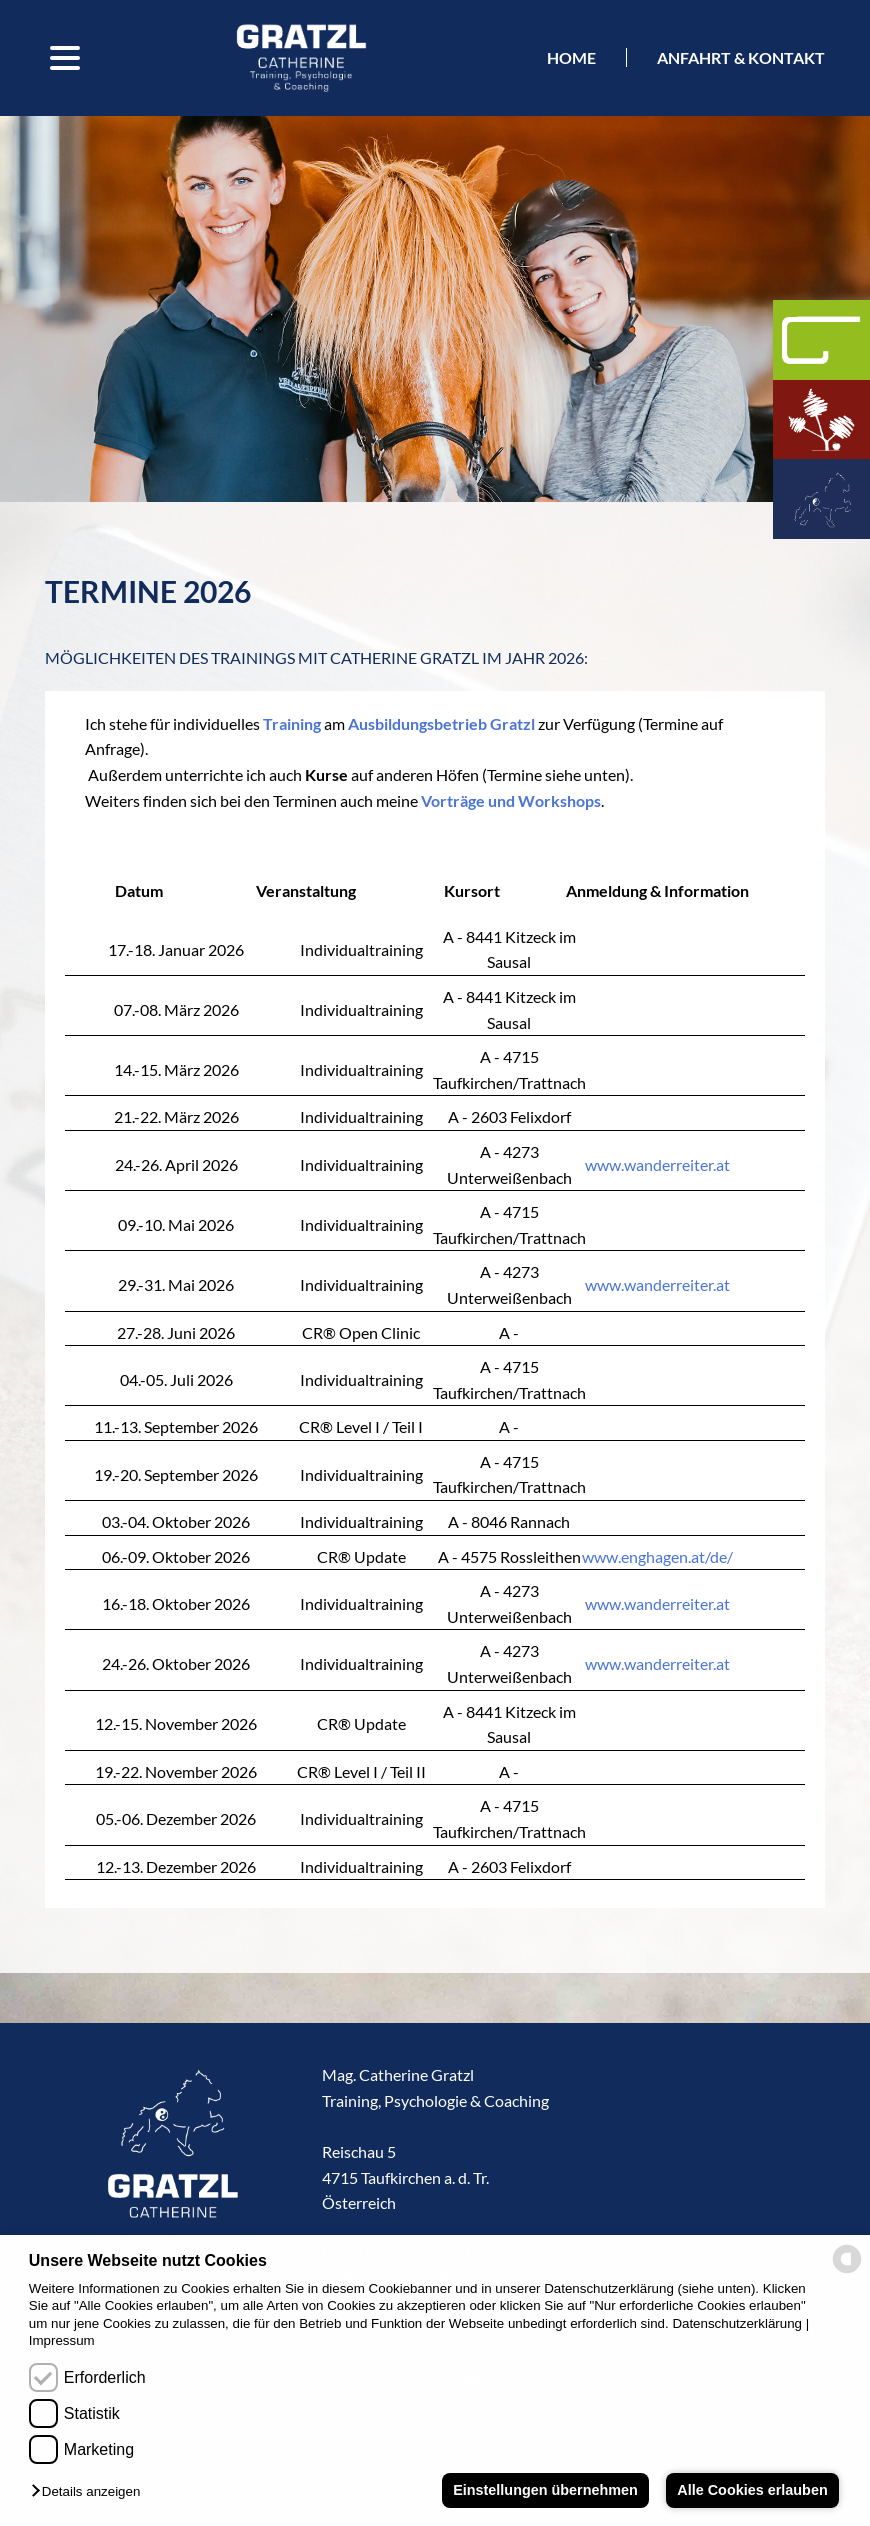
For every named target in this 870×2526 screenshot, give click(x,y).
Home (571, 57)
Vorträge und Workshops (511, 800)
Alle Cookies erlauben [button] (752, 2490)
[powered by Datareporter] (847, 2271)
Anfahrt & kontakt (741, 57)
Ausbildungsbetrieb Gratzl (441, 723)
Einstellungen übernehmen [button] (545, 2490)
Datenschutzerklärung (737, 2323)
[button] (90, 2492)
